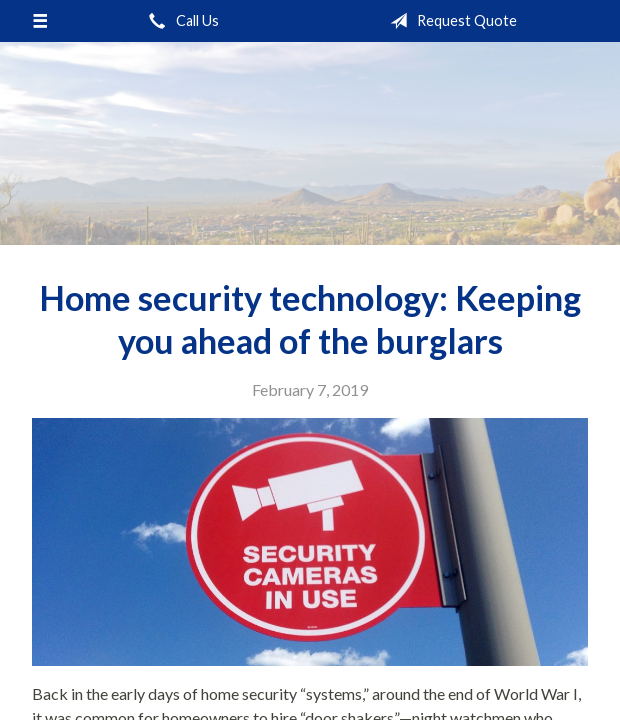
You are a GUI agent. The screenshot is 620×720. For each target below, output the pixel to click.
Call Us (180, 21)
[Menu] (40, 21)
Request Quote (449, 21)
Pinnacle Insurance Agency (310, 143)
